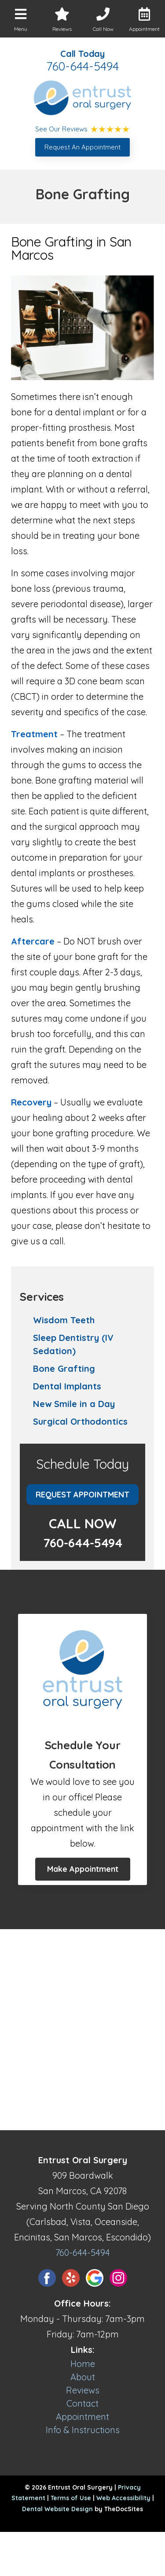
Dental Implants (67, 1386)
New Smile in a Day (74, 1403)
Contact (82, 2403)
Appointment (82, 2416)
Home (82, 2363)
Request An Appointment (82, 147)
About (82, 2376)
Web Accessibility (123, 2498)
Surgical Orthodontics (80, 1421)
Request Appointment (82, 1495)
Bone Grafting (64, 1368)
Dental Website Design (57, 2509)
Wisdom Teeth (64, 1319)
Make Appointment (82, 1869)
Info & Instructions (83, 2429)
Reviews (82, 2390)
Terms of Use (71, 2498)
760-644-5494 (82, 66)
